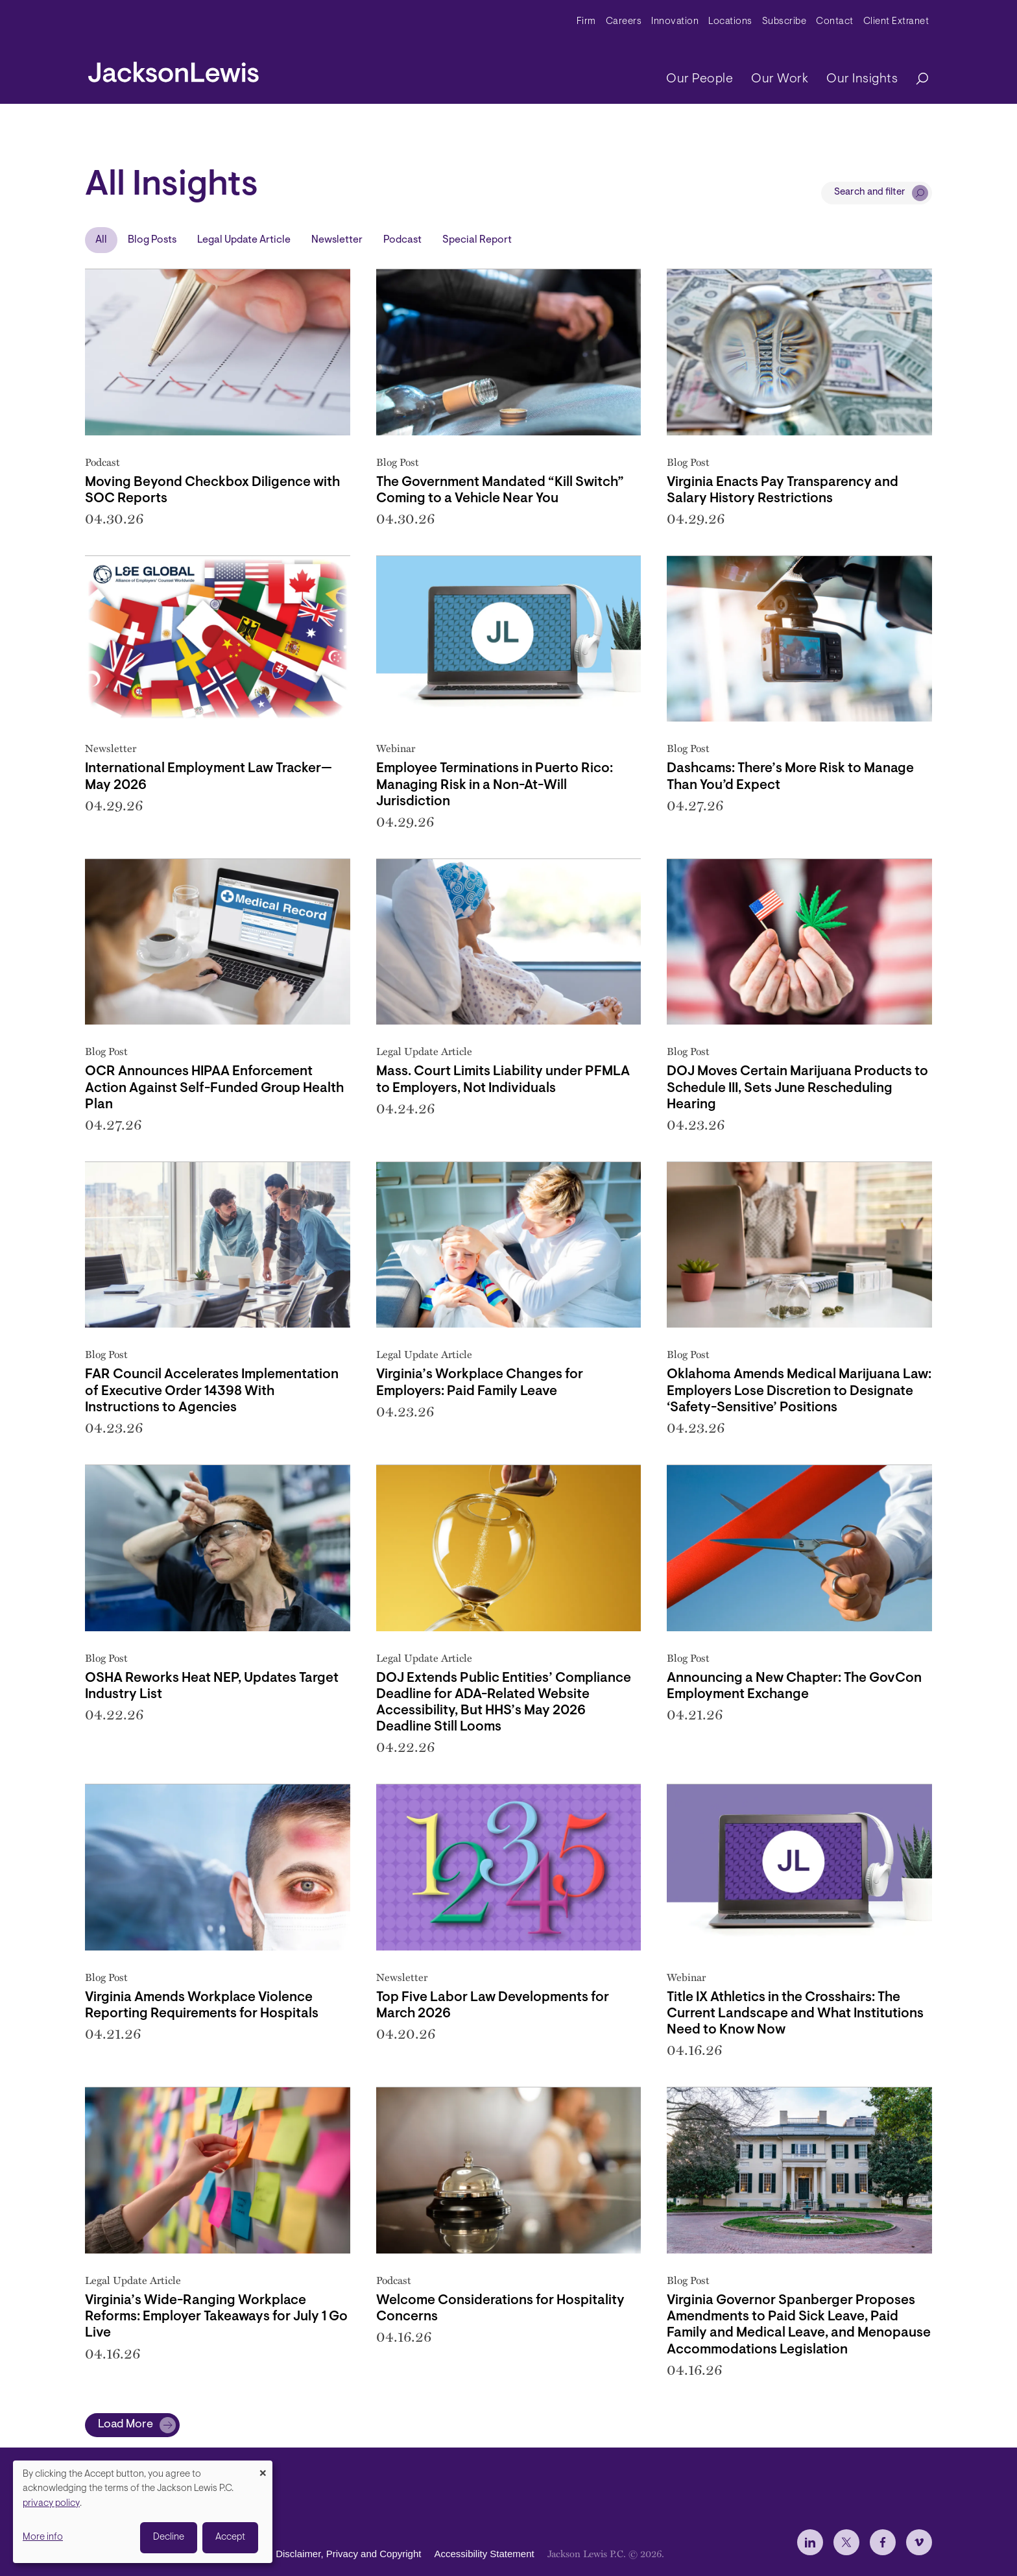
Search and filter (869, 192)
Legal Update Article (244, 240)
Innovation (675, 22)
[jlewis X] (846, 2542)
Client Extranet (896, 22)
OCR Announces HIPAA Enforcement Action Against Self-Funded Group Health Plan (214, 1088)
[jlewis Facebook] (883, 2542)
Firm (586, 22)
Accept (230, 2537)
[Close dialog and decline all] (262, 2469)
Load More (125, 2425)
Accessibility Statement (484, 2553)
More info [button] (43, 2537)
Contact (835, 22)
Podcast (402, 240)
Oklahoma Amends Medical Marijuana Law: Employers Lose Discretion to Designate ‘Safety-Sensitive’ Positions (799, 1391)
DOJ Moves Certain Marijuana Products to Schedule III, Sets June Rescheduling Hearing (797, 1088)
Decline (168, 2537)
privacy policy (51, 2504)
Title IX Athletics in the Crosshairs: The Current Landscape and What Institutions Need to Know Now (795, 2014)
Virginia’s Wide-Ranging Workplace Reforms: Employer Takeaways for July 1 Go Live (216, 2317)
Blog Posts (152, 240)
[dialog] (142, 2512)
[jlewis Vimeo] (919, 2542)
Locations (730, 22)
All (101, 240)
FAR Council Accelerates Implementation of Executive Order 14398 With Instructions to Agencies (212, 1391)
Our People (699, 79)
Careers (624, 22)
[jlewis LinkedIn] (810, 2542)
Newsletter (337, 240)
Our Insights (862, 79)
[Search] (916, 79)
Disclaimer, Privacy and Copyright (348, 2553)
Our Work (779, 79)
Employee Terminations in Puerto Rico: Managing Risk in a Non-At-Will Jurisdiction (494, 785)
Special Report (477, 240)
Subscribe (784, 22)
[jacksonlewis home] (173, 68)
